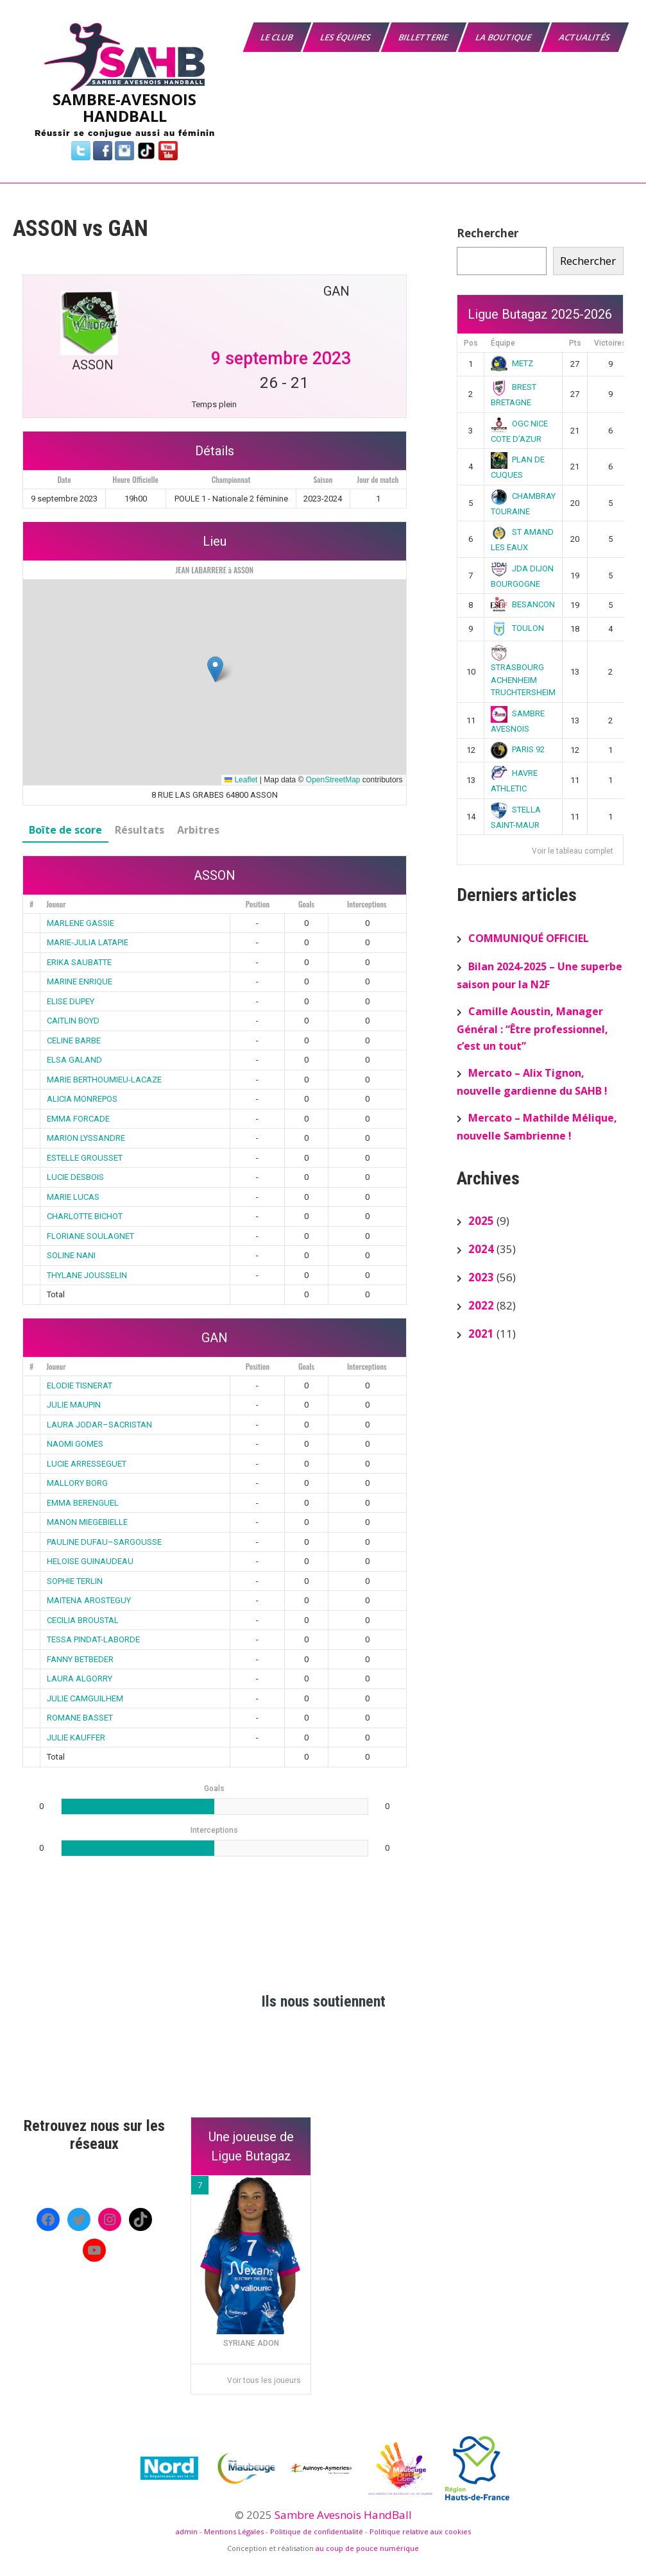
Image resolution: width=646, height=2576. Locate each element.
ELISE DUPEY (70, 1001)
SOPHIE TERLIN (75, 1581)
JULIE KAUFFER (76, 1737)
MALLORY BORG (77, 1483)
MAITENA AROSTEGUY (89, 1600)
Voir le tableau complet (572, 850)
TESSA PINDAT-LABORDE (93, 1639)
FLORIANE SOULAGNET (90, 1236)
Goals (306, 903)
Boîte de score (65, 830)
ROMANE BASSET (80, 1717)
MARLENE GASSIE (80, 923)
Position (257, 903)
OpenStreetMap (333, 779)
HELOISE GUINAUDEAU (90, 1561)
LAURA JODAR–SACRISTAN (99, 1424)
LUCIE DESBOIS (75, 1177)
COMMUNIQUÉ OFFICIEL (528, 938)
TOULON (517, 628)
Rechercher (487, 233)
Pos (471, 343)
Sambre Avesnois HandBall (343, 2514)
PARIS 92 (518, 749)
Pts (575, 343)
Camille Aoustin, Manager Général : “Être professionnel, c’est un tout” (532, 1028)
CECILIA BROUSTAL (83, 1620)
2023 (481, 1277)
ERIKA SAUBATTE (79, 962)
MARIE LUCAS (73, 1197)
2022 (481, 1305)
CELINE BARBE (74, 1040)
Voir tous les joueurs (264, 2380)
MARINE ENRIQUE (79, 981)
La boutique (504, 37)
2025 (481, 1220)
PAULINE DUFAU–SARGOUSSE (104, 1542)
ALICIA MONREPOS (82, 1099)
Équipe (503, 343)
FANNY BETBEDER (80, 1659)
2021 (481, 1333)
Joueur (55, 903)
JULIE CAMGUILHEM (85, 1698)
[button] (215, 669)
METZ (512, 363)
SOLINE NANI (71, 1255)
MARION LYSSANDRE (86, 1138)
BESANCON (523, 604)
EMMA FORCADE (78, 1119)
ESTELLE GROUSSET (85, 1158)
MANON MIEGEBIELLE (87, 1522)
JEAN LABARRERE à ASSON (214, 569)
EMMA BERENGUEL (83, 1503)
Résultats (139, 830)
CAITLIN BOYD (73, 1020)
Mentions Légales (234, 2531)
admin (187, 2531)
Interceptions (367, 903)
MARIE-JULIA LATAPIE (87, 942)
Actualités (585, 37)
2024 (481, 1249)
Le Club (277, 37)
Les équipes (346, 37)
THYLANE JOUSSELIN (87, 1275)
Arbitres (198, 830)
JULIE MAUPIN (74, 1405)
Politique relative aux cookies (420, 2531)
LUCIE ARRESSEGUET (86, 1464)
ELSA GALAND (74, 1060)
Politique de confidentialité (316, 2531)
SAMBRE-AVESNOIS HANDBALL (124, 107)
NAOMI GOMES (75, 1444)
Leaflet (241, 779)
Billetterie (424, 37)
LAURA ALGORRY (79, 1678)
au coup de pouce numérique (367, 2548)
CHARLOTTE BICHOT (85, 1216)
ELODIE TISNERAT (79, 1385)
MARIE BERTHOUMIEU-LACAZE (104, 1079)
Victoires (610, 343)
